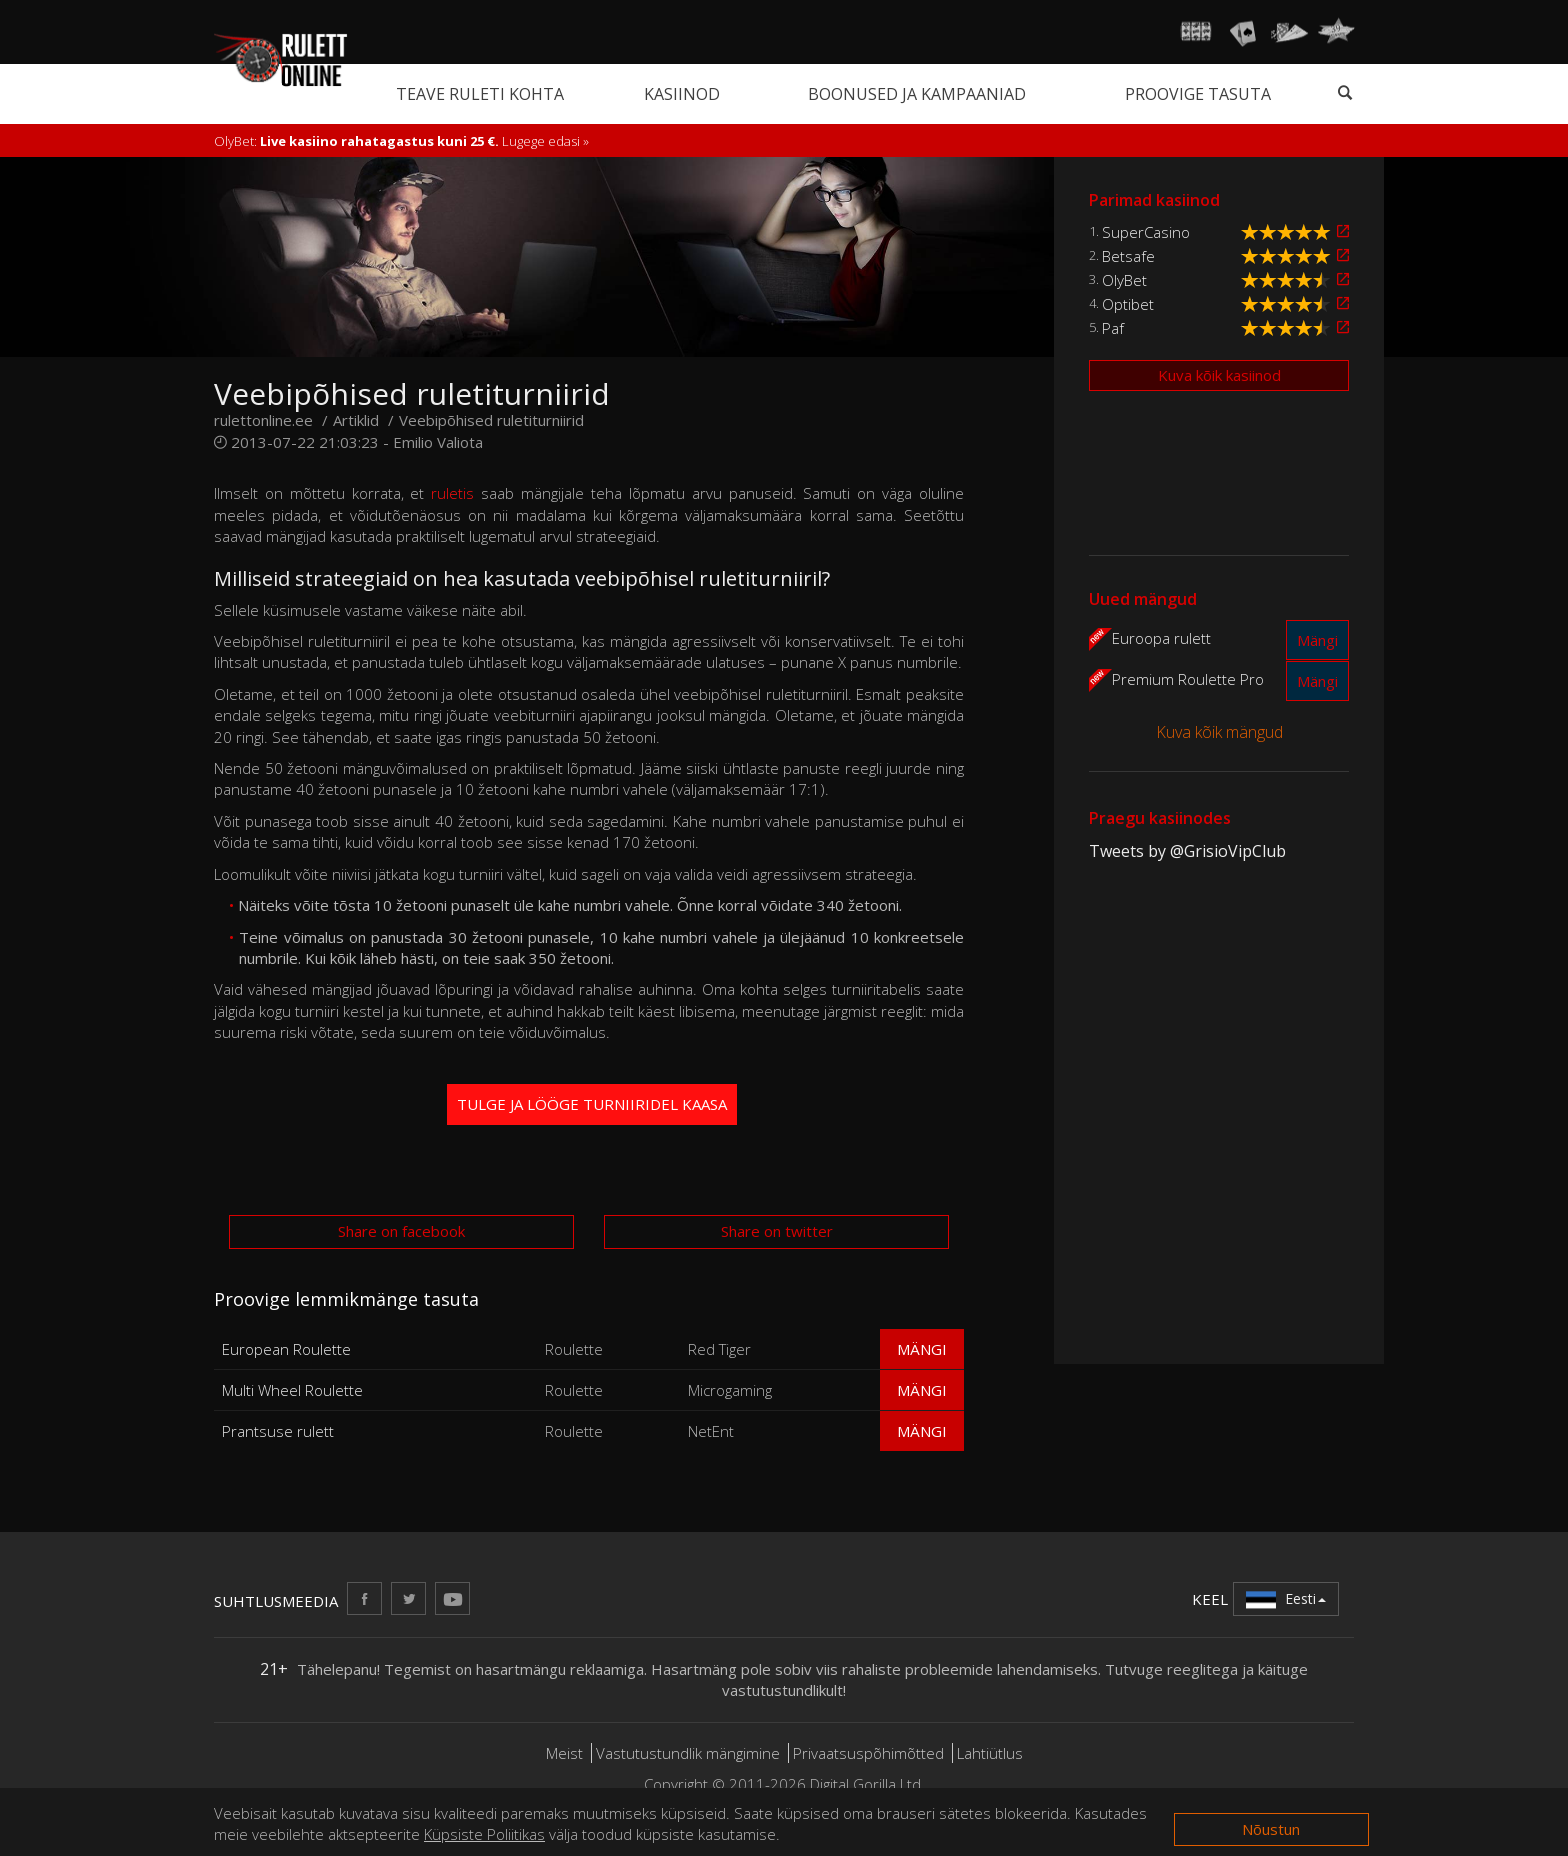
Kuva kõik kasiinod (1219, 375)
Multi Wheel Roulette (292, 1390)
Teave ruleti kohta (480, 94)
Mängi (922, 1349)
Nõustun (1271, 1829)
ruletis (452, 493)
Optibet (1128, 304)
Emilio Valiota (438, 442)
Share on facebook (401, 1231)
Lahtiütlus (990, 1753)
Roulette (574, 1349)
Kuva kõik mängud (1219, 732)
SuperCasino (1146, 232)
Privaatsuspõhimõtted (868, 1753)
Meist (564, 1753)
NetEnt (711, 1431)
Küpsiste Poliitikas (484, 1834)
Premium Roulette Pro (1188, 678)
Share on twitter (777, 1231)
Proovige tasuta (1198, 94)
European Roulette (286, 1349)
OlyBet (1124, 280)
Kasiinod (682, 94)
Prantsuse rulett (278, 1431)
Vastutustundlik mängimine (688, 1753)
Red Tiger (719, 1349)
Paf (1113, 328)
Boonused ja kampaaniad (917, 94)
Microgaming (730, 1390)
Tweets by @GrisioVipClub (1187, 851)
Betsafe (1128, 256)
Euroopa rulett (1161, 637)
